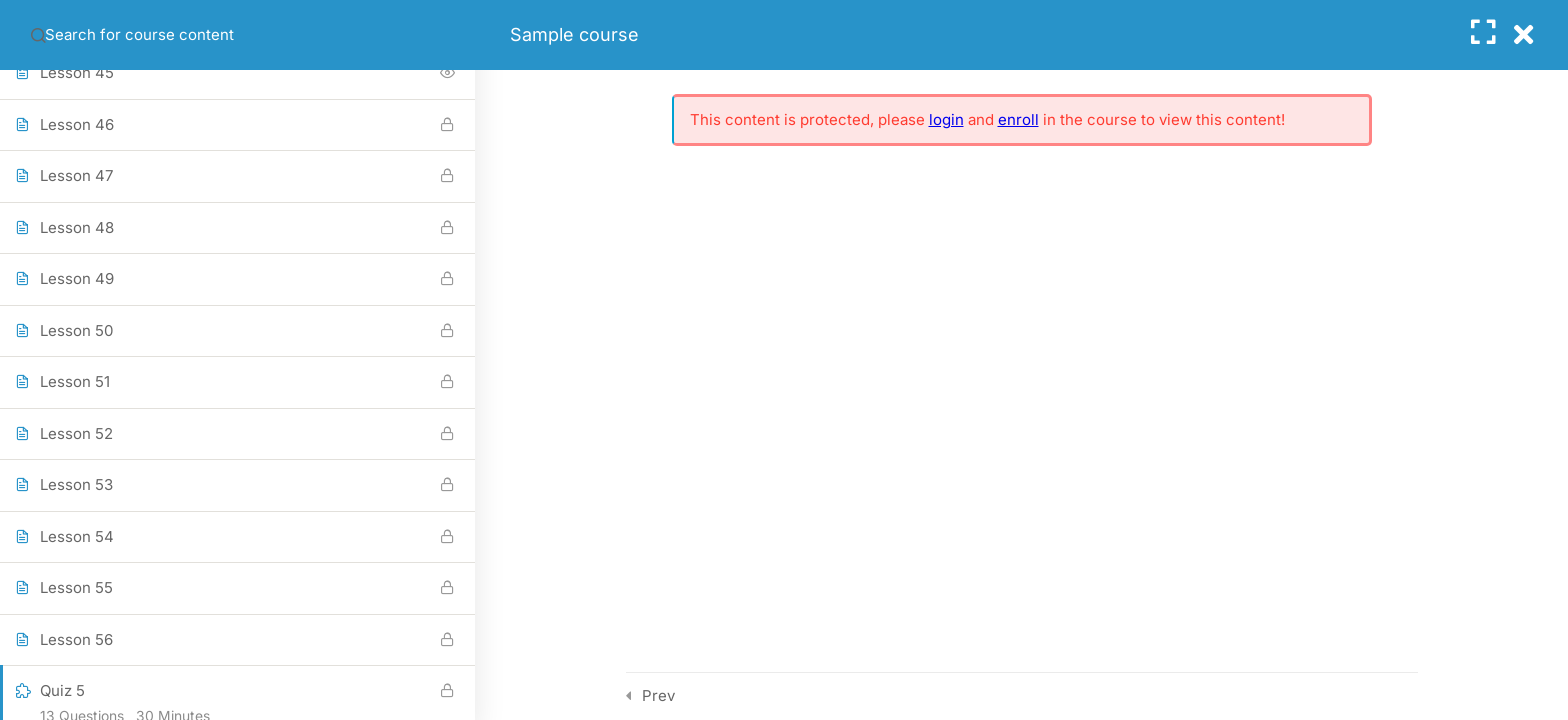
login (946, 119)
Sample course (574, 34)
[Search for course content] (38, 35)
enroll (1018, 119)
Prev (658, 695)
